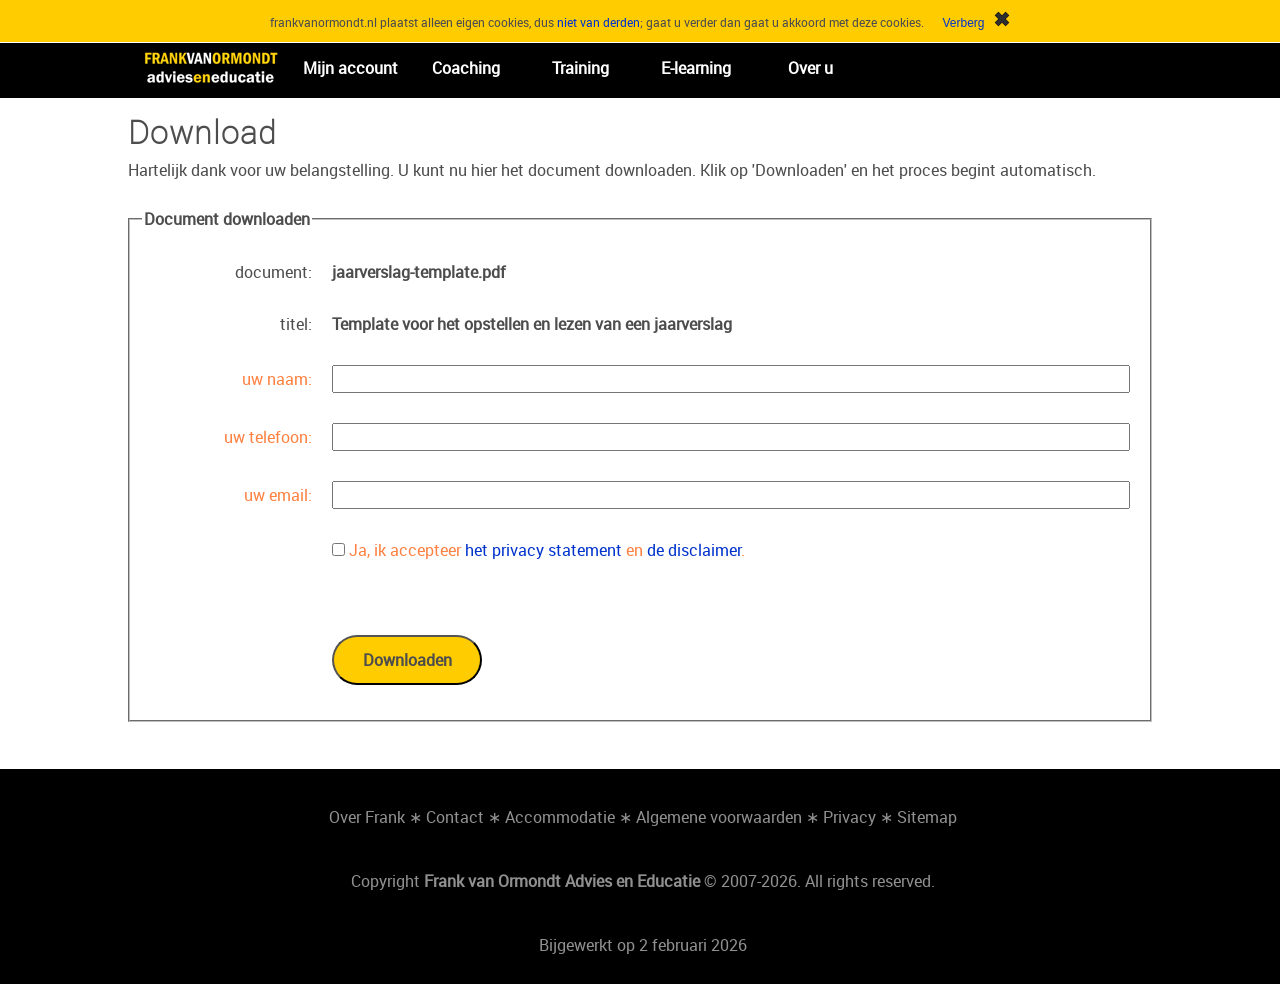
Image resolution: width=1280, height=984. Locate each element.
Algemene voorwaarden (719, 817)
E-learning (696, 68)
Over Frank (367, 817)
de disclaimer (694, 550)
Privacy (849, 817)
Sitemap (927, 817)
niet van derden (598, 22)
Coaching (466, 68)
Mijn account (350, 68)
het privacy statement (543, 550)
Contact (455, 817)
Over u (810, 68)
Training (580, 68)
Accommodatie (560, 817)
